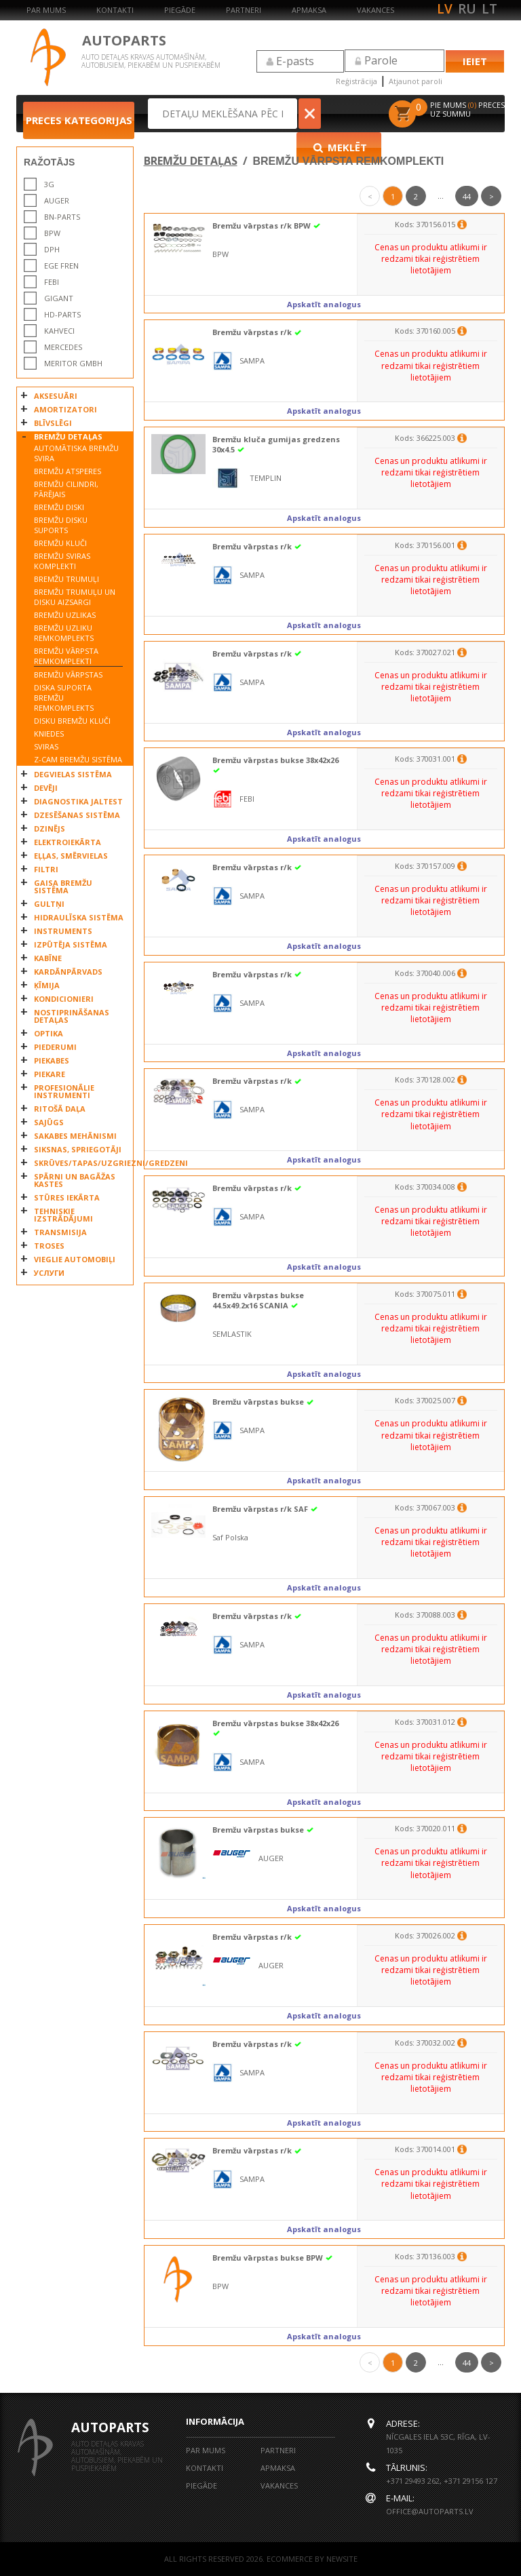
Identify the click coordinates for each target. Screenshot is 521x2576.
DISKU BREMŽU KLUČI (72, 721)
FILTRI (46, 869)
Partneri (243, 10)
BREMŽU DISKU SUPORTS (61, 525)
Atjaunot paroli (415, 81)
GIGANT (58, 298)
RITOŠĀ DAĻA (59, 1109)
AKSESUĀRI (55, 396)
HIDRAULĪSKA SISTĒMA (78, 917)
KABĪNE (48, 958)
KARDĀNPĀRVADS (68, 972)
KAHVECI (59, 331)
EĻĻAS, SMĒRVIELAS (71, 856)
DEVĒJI (46, 788)
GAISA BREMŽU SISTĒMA (63, 886)
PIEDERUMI (55, 1047)
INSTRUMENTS (63, 931)
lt (489, 9)
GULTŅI (49, 904)
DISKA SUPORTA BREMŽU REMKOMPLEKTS (64, 697)
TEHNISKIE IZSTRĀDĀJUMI (63, 1215)
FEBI (51, 282)
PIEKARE (49, 1074)
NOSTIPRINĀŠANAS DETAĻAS (71, 1016)
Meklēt (352, 113)
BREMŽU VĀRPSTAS (68, 674)
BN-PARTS (62, 217)
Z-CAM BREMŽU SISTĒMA (78, 759)
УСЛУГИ (49, 1273)
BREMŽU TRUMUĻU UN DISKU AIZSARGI (74, 597)
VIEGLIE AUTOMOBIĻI (74, 1259)
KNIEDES (49, 733)
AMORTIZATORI (65, 409)
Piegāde (179, 10)
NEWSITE (342, 2559)
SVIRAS (46, 746)
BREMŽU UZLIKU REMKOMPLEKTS (64, 633)
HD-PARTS (62, 314)
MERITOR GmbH (73, 363)
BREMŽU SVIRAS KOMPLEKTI (62, 561)
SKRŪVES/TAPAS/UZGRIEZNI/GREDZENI (80, 1163)
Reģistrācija (356, 81)
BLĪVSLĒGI (53, 423)
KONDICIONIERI (64, 999)
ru (467, 9)
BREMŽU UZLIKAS (65, 615)
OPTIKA (48, 1033)
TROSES (49, 1246)
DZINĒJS (49, 828)
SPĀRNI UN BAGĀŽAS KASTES (74, 1180)
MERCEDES (63, 347)
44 (467, 196)
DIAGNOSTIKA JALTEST (78, 801)
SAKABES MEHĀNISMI (75, 1136)
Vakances (375, 10)
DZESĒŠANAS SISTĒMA (77, 815)
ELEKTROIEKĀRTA (67, 842)
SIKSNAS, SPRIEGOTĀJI (77, 1149)
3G (49, 184)
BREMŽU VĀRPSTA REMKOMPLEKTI (66, 656)
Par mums (46, 10)
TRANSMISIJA (60, 1232)
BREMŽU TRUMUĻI (66, 579)
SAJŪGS (49, 1122)
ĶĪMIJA (47, 985)
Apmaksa (309, 10)
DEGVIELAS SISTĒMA (73, 774)
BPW (52, 233)
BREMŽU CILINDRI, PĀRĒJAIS (66, 489)
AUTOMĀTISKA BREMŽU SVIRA (76, 453)
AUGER (56, 200)
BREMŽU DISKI (59, 507)
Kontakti (115, 10)
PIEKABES (51, 1060)
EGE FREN (61, 265)
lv (444, 9)
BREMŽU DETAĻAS (68, 436)
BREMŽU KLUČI (60, 543)
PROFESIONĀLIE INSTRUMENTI (64, 1091)
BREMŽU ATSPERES (67, 471)
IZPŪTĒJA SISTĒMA (70, 944)
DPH (52, 249)
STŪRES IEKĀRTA (67, 1197)
